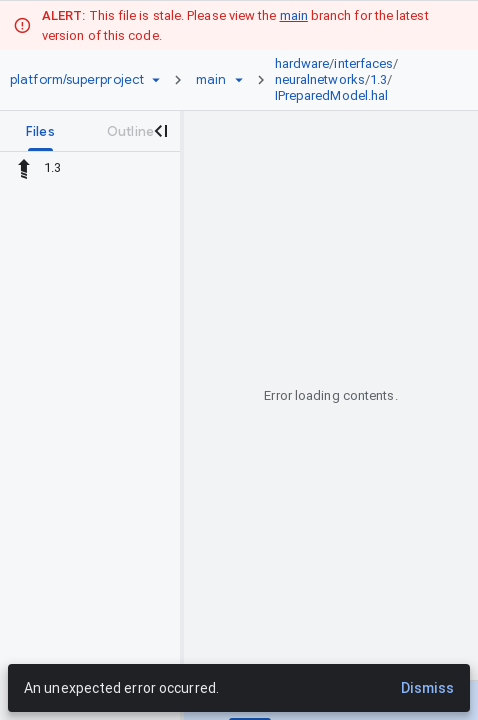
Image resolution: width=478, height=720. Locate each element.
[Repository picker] (156, 80)
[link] (359, 80)
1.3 (378, 79)
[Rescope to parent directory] (24, 168)
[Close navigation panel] (160, 131)
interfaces (363, 63)
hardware (302, 63)
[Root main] (211, 80)
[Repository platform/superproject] (77, 80)
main (294, 15)
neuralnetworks (320, 79)
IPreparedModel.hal (332, 95)
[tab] (40, 131)
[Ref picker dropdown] (239, 80)
